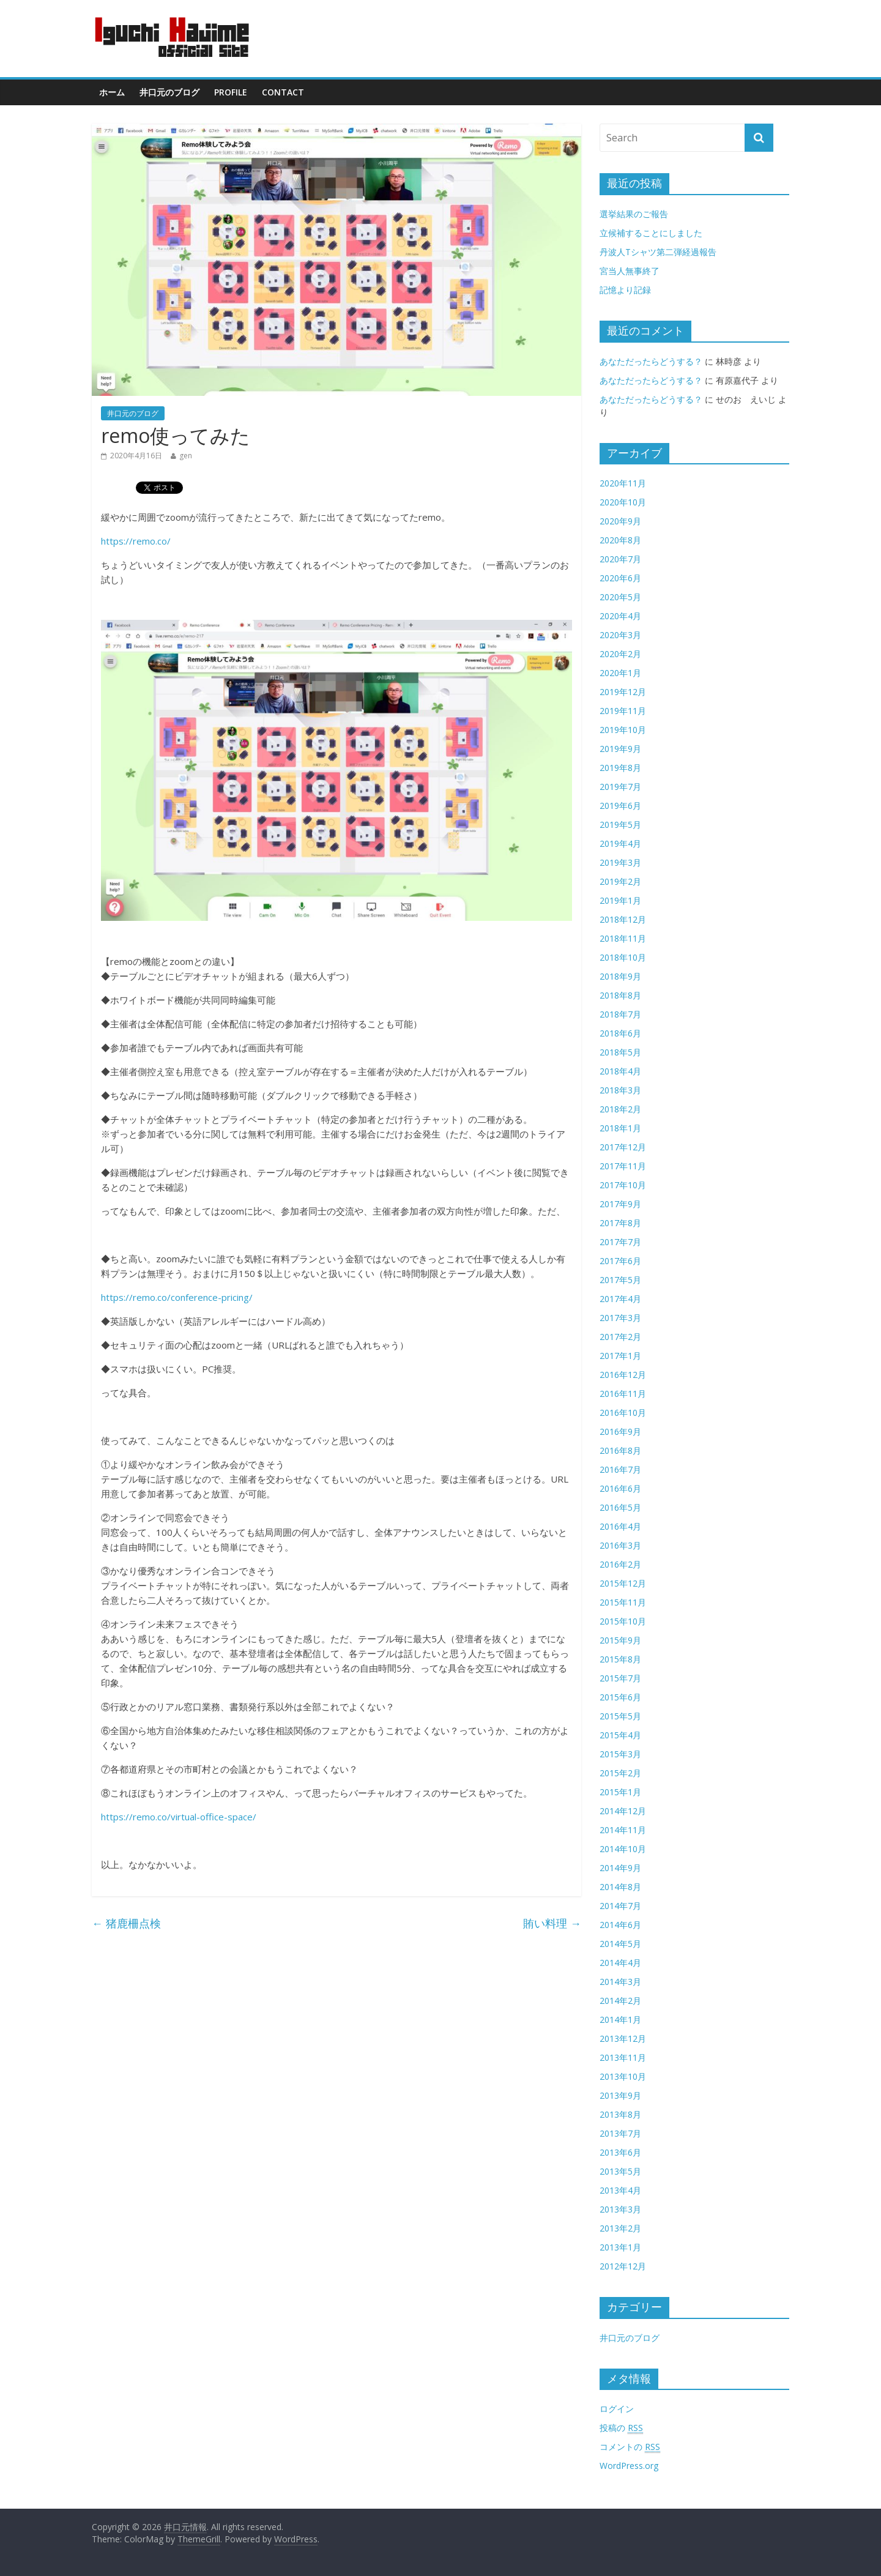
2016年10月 (623, 1412)
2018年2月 (620, 1109)
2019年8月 (620, 767)
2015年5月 (620, 1716)
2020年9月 (620, 521)
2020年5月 (620, 597)
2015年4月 (620, 1735)
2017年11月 (623, 1166)
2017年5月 (620, 1280)
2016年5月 (620, 1507)
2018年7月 (620, 1014)
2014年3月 (620, 1981)
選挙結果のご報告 (634, 214)
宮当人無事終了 (630, 271)
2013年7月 (620, 2133)
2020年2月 (620, 654)
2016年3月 (620, 1545)
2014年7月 (620, 1906)
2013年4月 (620, 2190)
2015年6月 (620, 1697)
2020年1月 (620, 673)
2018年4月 (620, 1071)
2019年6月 (620, 805)
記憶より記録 (625, 290)
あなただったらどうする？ (651, 361)
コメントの (630, 2447)
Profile (230, 92)
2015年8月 (620, 1659)
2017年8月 (620, 1223)
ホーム (112, 92)
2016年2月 (620, 1564)
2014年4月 (620, 1962)
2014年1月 (620, 2019)
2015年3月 (620, 1754)
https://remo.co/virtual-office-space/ (178, 1817)
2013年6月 (620, 2152)
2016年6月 (620, 1488)
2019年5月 (620, 824)
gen (185, 455)
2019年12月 (623, 692)
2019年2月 (620, 881)
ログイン (617, 2408)
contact (283, 92)
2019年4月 (620, 843)
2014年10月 (623, 1849)
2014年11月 (623, 1830)
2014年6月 (620, 1924)
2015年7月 (620, 1678)
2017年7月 (620, 1242)
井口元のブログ (169, 92)
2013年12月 (623, 2038)
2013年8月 (620, 2114)
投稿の (621, 2428)
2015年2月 (620, 1773)
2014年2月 (620, 2000)
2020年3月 (620, 635)
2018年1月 (620, 1128)
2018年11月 (623, 938)
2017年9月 (620, 1204)
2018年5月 (620, 1052)
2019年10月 (623, 729)
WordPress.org (629, 2465)
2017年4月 (620, 1299)
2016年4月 (620, 1526)
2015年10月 (623, 1621)
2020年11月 (623, 483)
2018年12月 (623, 919)
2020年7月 (620, 559)
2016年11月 (623, 1393)
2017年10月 (623, 1185)
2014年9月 (620, 1868)
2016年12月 (623, 1374)
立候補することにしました (651, 233)
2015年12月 (623, 1583)
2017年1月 (620, 1355)
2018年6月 (620, 1033)
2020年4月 (620, 616)
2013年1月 (620, 2247)
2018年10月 (623, 957)
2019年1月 (620, 900)
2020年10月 (623, 502)
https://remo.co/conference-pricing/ (177, 1297)
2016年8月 (620, 1450)
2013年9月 (620, 2095)
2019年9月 (620, 748)
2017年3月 (620, 1317)
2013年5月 (620, 2171)
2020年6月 (620, 578)
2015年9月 (620, 1640)
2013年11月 (623, 2057)
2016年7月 (620, 1469)
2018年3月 (620, 1090)
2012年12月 (623, 2266)
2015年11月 (623, 1602)
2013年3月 (620, 2209)
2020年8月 (620, 540)
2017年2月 (620, 1336)
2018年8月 (620, 995)
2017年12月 (623, 1147)
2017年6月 (620, 1261)
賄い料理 (552, 1923)
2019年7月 (620, 786)
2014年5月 (620, 1943)
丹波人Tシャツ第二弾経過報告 (658, 252)
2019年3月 (620, 862)
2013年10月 (623, 2076)
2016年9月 (620, 1431)
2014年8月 (620, 1887)
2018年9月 (620, 976)
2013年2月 (620, 2228)
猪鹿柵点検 (126, 1923)
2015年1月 (620, 1792)
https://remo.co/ (136, 541)
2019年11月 (623, 711)
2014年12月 (623, 1811)
